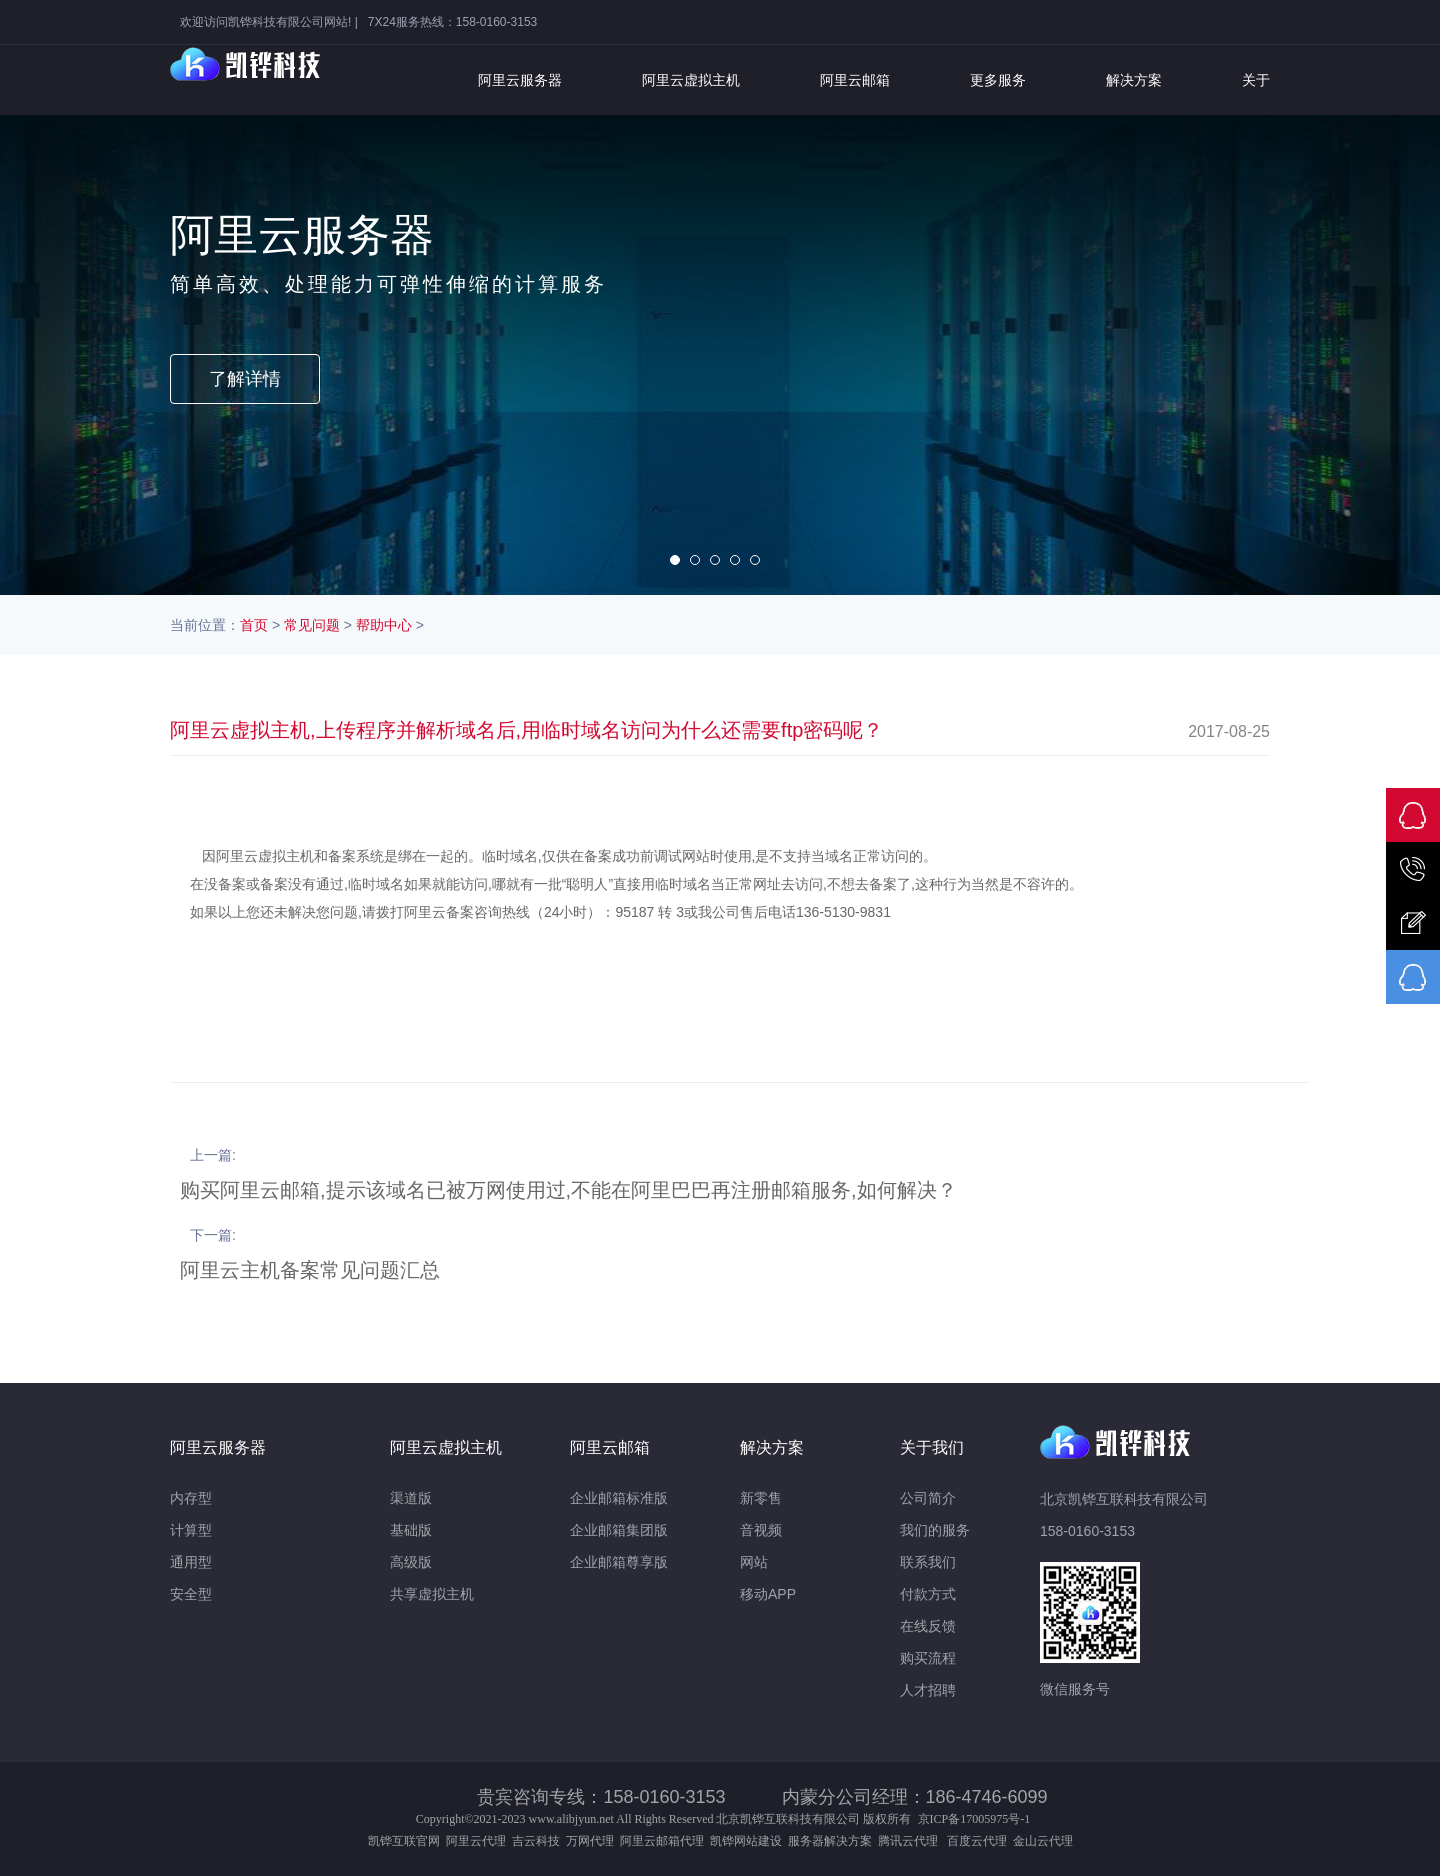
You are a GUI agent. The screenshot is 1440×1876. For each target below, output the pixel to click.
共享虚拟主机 (432, 1594)
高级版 (411, 1562)
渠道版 (411, 1498)
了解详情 (245, 379)
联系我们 (928, 1562)
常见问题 (312, 625)
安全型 (191, 1594)
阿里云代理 (476, 1841)
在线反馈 (928, 1626)
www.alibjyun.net (571, 1819)
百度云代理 (980, 1841)
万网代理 (590, 1841)
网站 (754, 1562)
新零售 (761, 1498)
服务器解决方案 (833, 1841)
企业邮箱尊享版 (619, 1562)
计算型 (191, 1530)
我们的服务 (935, 1530)
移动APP (768, 1594)
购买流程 (928, 1658)
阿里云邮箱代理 (662, 1841)
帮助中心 (384, 625)
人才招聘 (928, 1690)
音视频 (761, 1530)
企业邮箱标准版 (619, 1498)
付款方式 (928, 1594)
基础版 (411, 1530)
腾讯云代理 (911, 1841)
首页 (254, 625)
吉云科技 (536, 1841)
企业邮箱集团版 (619, 1530)
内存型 (191, 1498)
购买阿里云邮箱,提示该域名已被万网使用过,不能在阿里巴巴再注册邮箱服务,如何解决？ (568, 1190)
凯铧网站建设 (746, 1841)
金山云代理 (1043, 1841)
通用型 (191, 1562)
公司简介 (928, 1498)
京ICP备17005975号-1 (974, 1819)
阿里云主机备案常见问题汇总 (310, 1270)
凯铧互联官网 (404, 1841)
